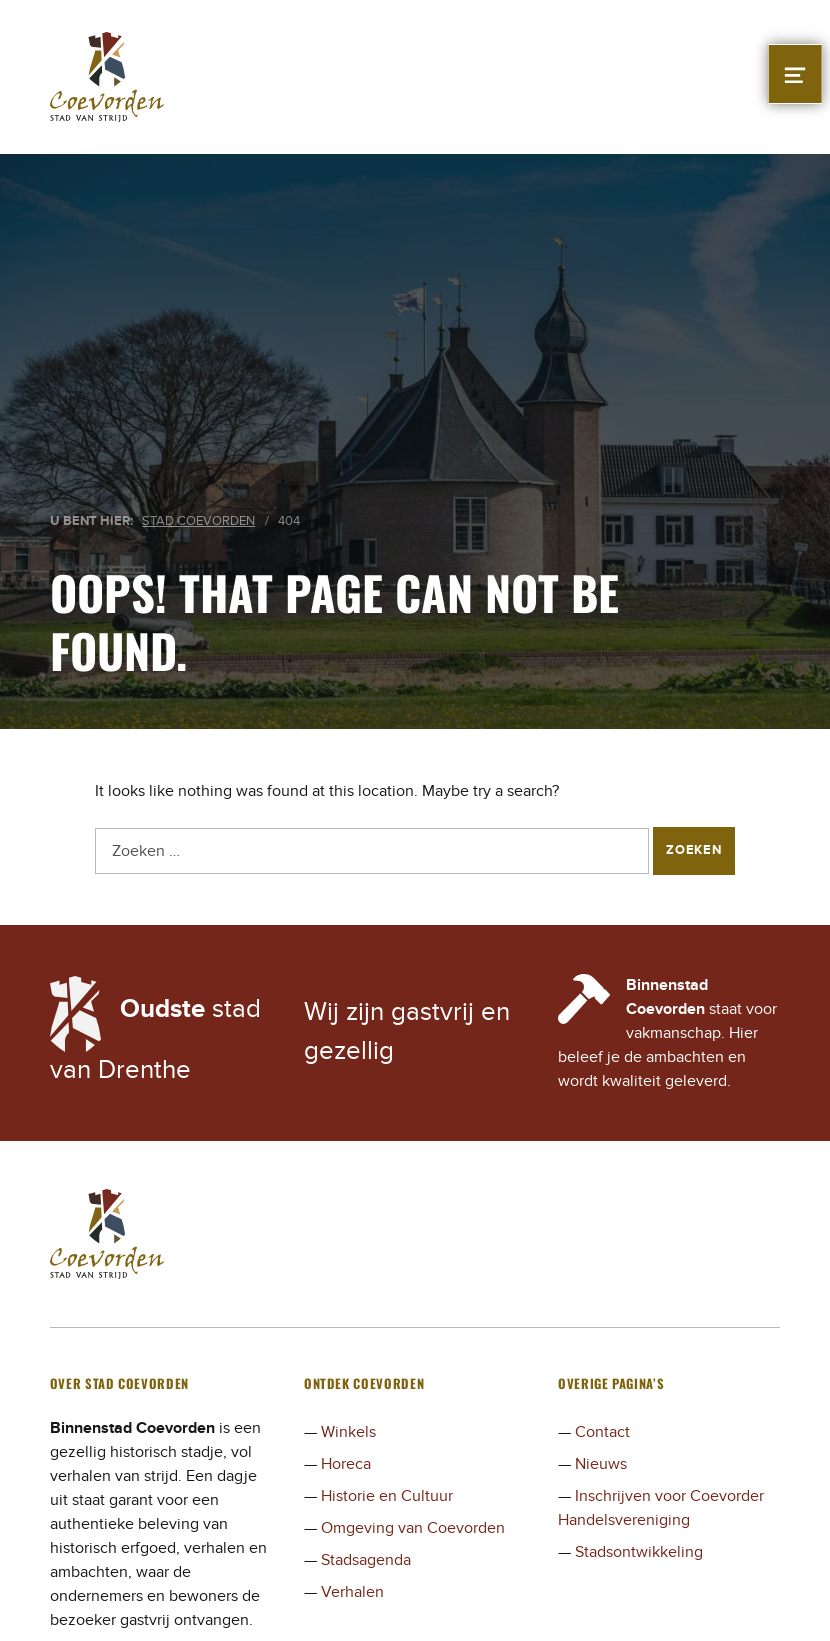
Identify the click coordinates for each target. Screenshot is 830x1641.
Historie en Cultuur (387, 1496)
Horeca (346, 1464)
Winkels (348, 1432)
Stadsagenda (366, 1560)
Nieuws (601, 1464)
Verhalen (352, 1592)
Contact (602, 1432)
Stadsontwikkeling (639, 1552)
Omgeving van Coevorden (413, 1528)
